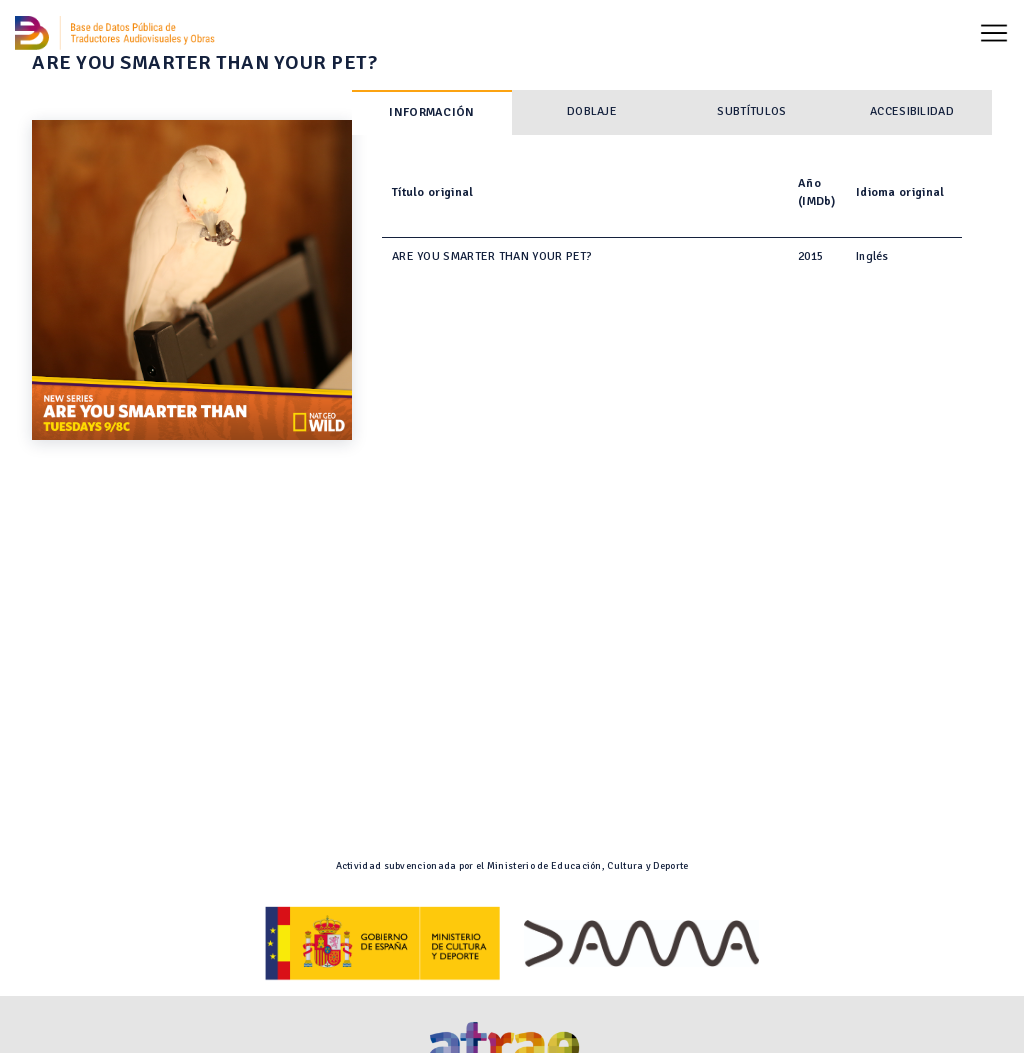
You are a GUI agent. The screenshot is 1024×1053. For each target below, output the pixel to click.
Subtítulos (751, 111)
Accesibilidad (912, 111)
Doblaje (592, 111)
